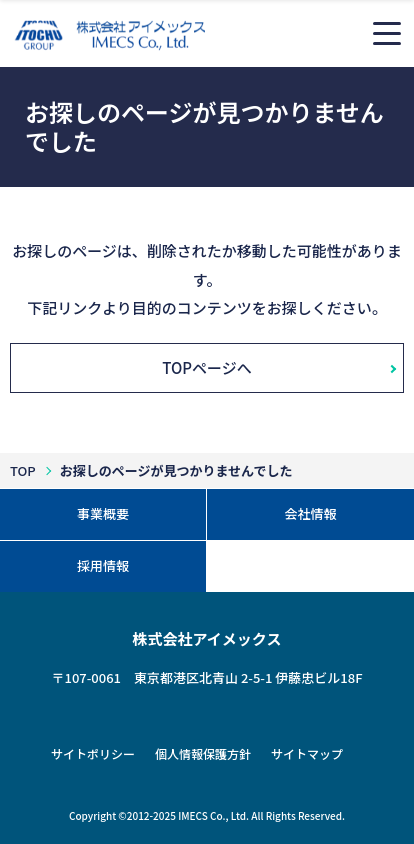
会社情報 (310, 513)
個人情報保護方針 (203, 753)
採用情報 (103, 565)
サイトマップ (307, 753)
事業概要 (103, 513)
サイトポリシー (93, 753)
